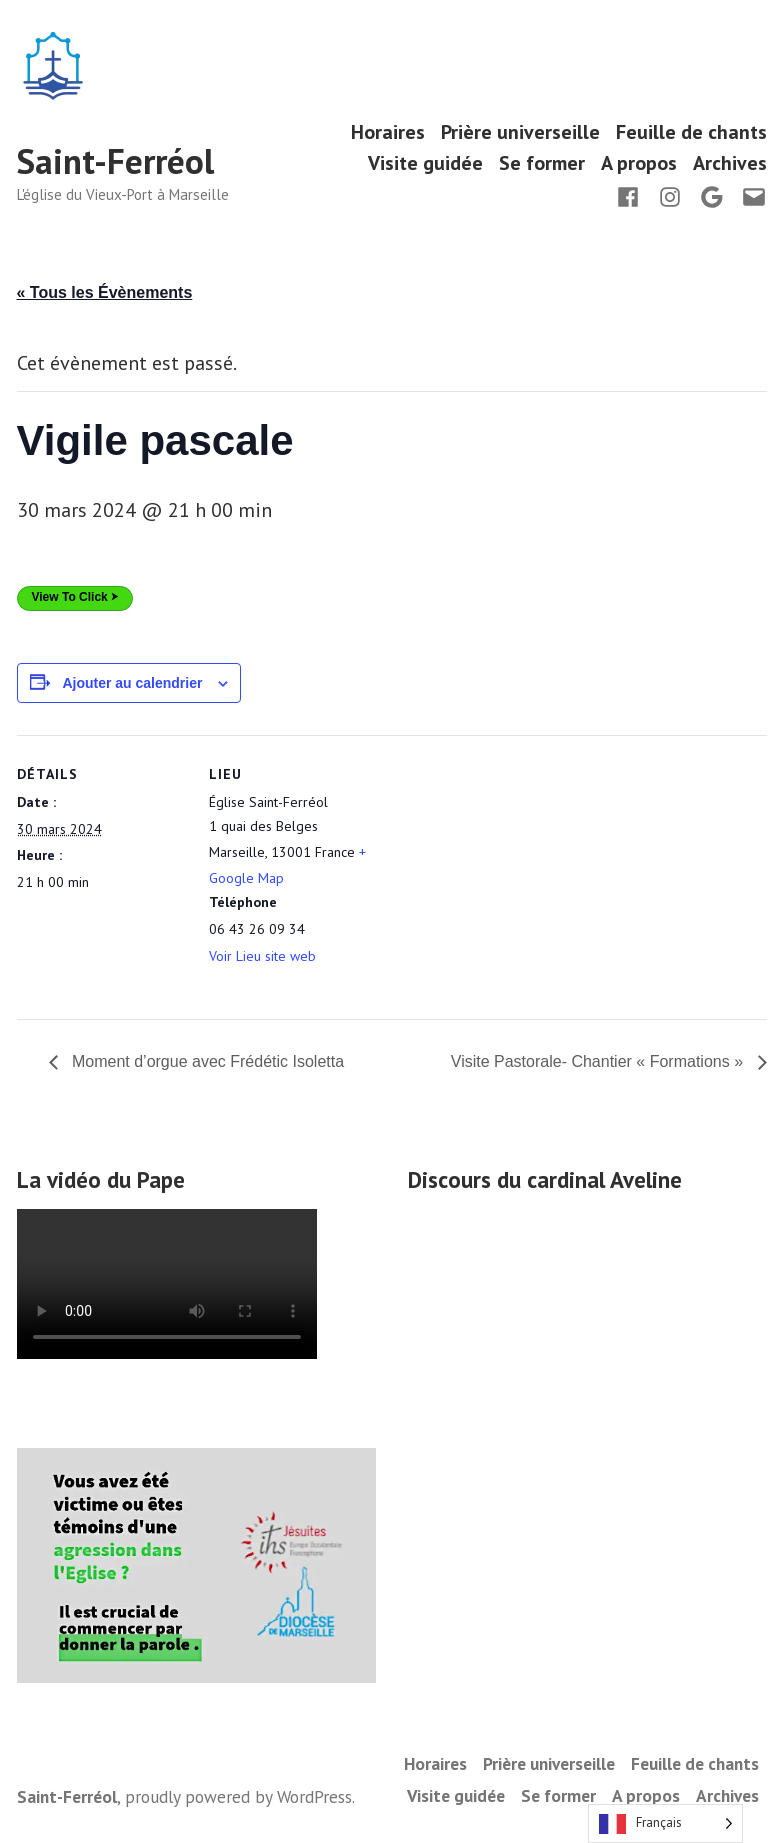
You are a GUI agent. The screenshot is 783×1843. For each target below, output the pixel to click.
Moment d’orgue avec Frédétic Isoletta (206, 1061)
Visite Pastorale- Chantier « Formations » (599, 1061)
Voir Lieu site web (262, 956)
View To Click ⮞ (75, 597)
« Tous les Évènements (105, 292)
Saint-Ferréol (115, 161)
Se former (542, 163)
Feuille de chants (691, 131)
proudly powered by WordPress (238, 1796)
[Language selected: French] (665, 1823)
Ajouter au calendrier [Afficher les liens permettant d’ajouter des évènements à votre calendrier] (132, 682)
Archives (730, 163)
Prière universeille (520, 131)
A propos (639, 163)
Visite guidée (425, 163)
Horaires (388, 131)
